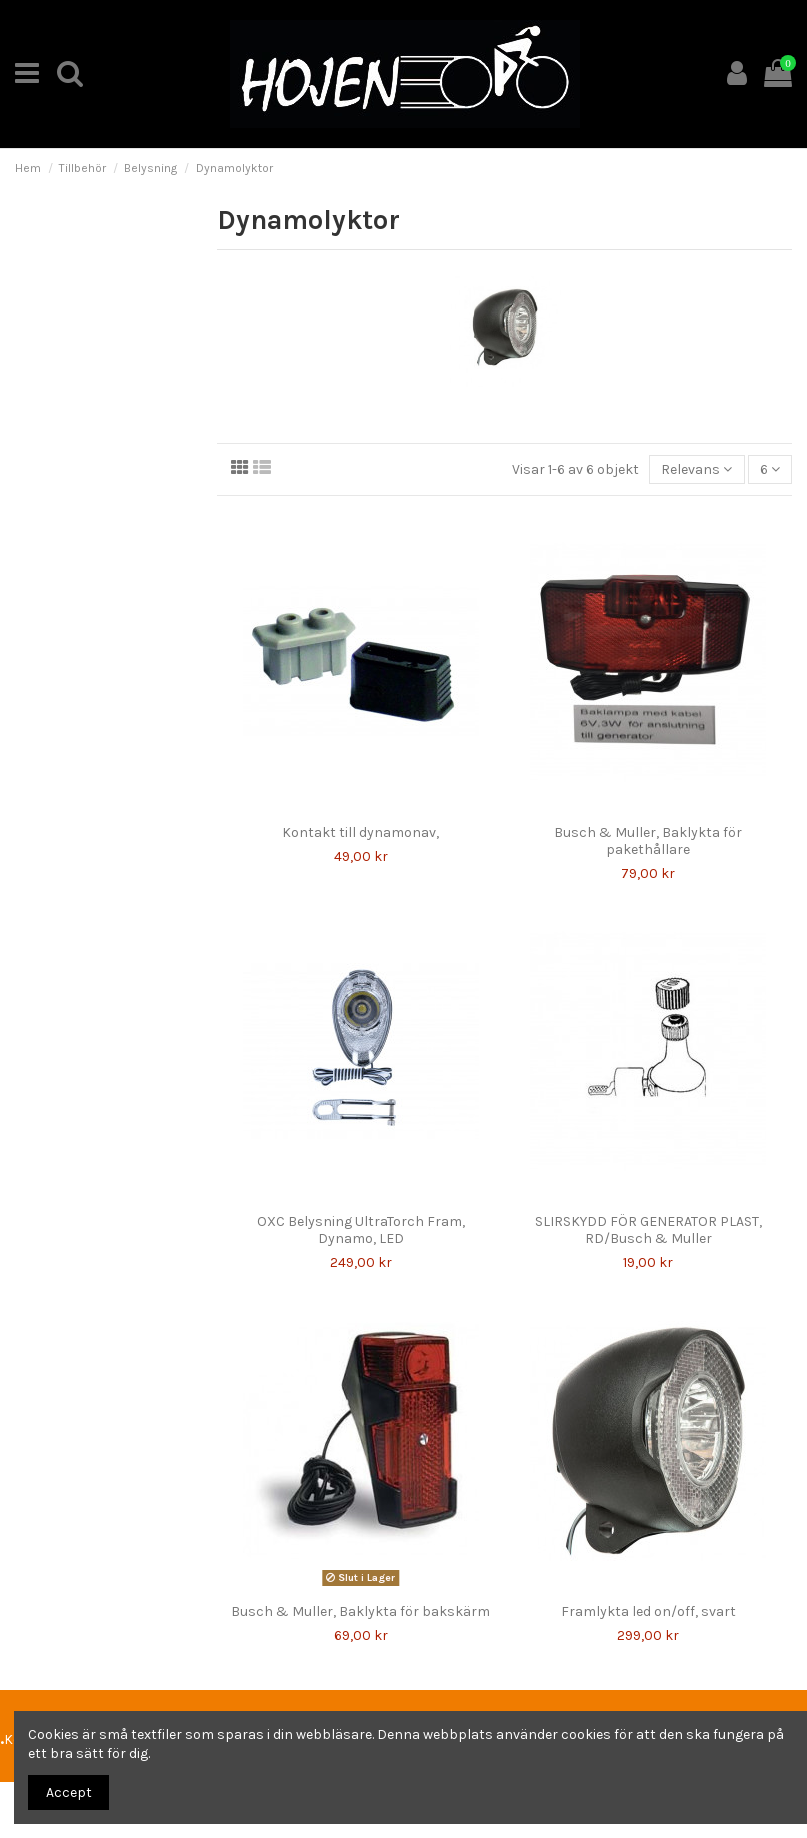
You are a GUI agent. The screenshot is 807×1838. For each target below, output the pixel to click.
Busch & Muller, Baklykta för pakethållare (648, 841)
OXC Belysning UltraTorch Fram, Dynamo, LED (361, 1230)
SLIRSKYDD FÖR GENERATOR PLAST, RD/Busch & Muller (648, 1230)
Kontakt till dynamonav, (360, 832)
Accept (69, 1792)
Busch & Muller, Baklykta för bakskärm (360, 1611)
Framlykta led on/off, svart (648, 1611)
